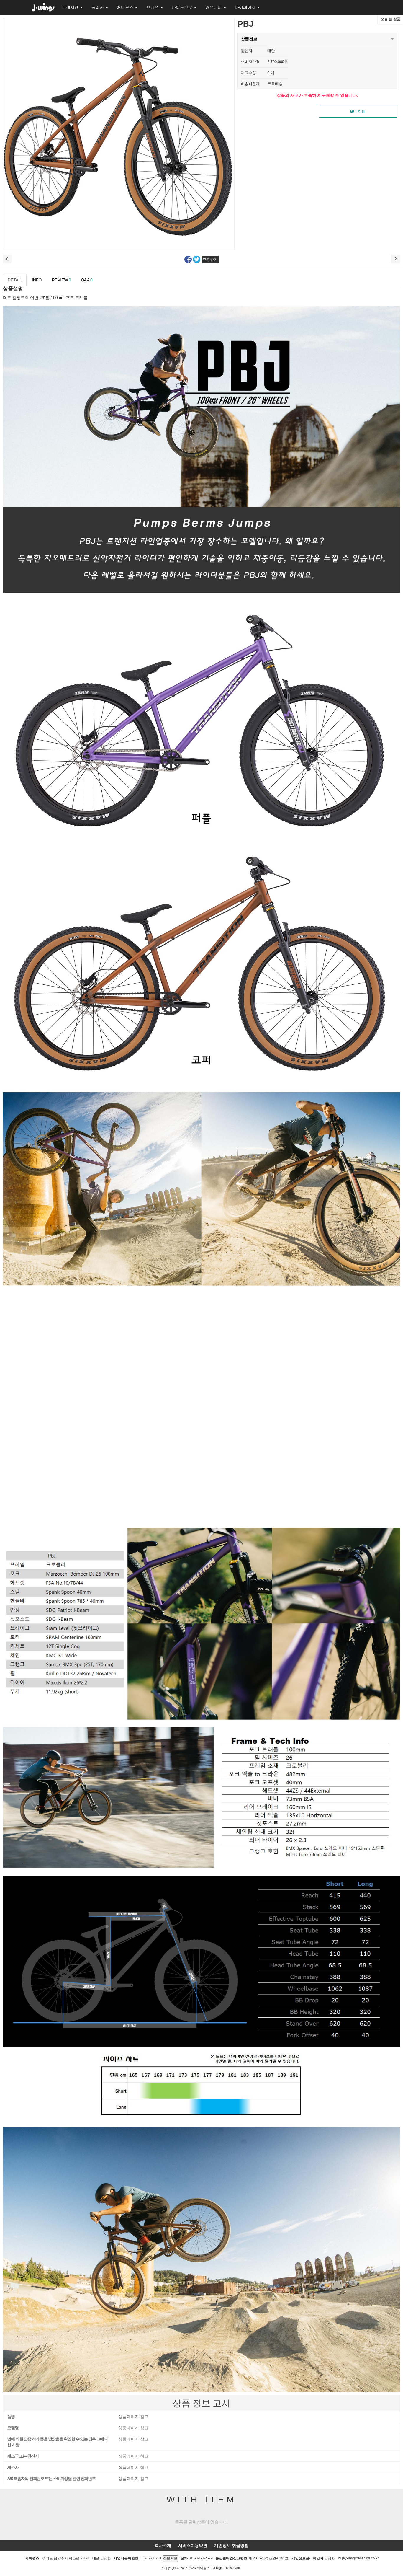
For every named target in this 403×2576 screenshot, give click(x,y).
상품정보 (249, 37)
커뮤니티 (215, 7)
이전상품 (7, 259)
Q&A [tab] (86, 280)
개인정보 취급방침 (231, 2545)
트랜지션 (72, 7)
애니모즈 (127, 7)
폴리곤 (99, 7)
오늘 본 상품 (390, 19)
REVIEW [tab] (61, 280)
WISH (358, 112)
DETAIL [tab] (15, 280)
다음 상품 (395, 259)
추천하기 (210, 259)
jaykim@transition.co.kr (360, 2558)
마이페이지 (247, 7)
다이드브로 (184, 7)
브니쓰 (154, 7)
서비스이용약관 (192, 2545)
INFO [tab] (37, 280)
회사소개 (163, 2545)
